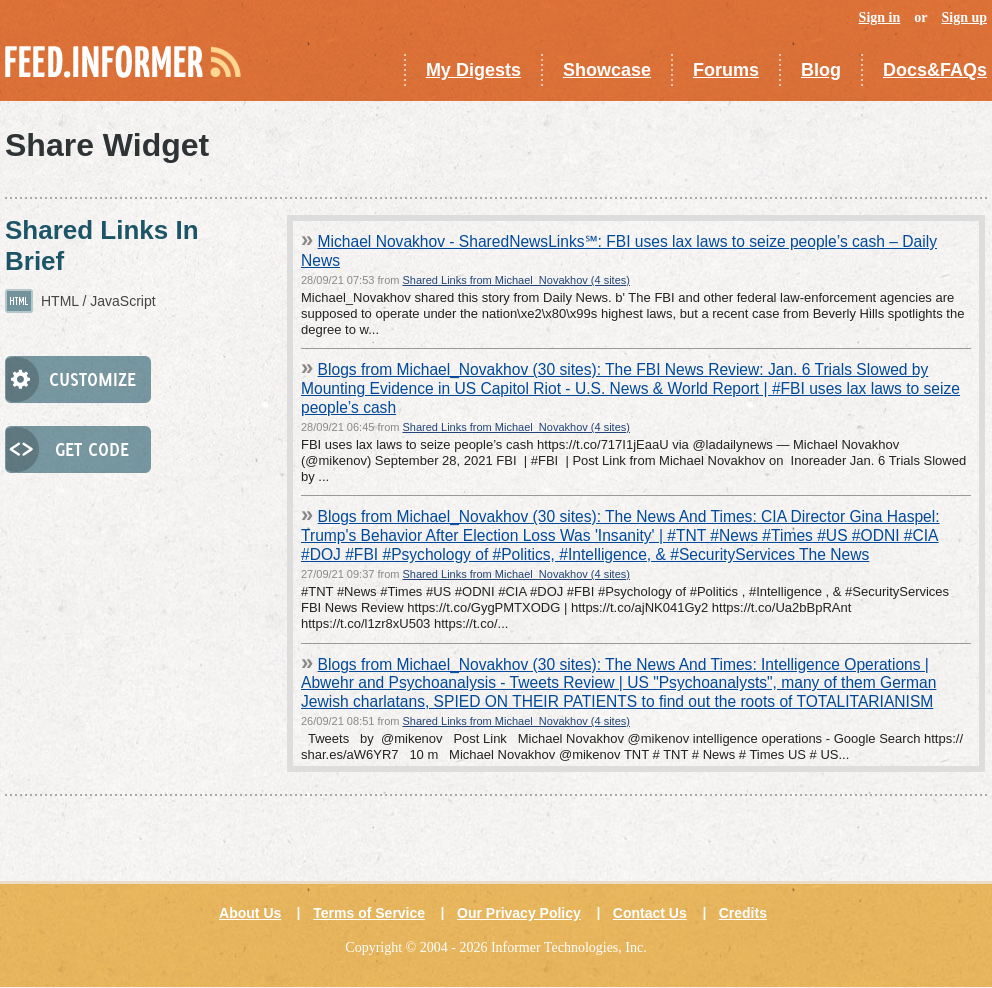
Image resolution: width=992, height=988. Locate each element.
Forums (726, 70)
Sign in (880, 17)
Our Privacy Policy (519, 913)
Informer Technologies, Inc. (569, 947)
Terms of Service (369, 913)
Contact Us (650, 913)
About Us (250, 913)
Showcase (607, 70)
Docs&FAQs (935, 70)
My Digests (473, 70)
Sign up (964, 17)
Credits (743, 913)
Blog (821, 70)
